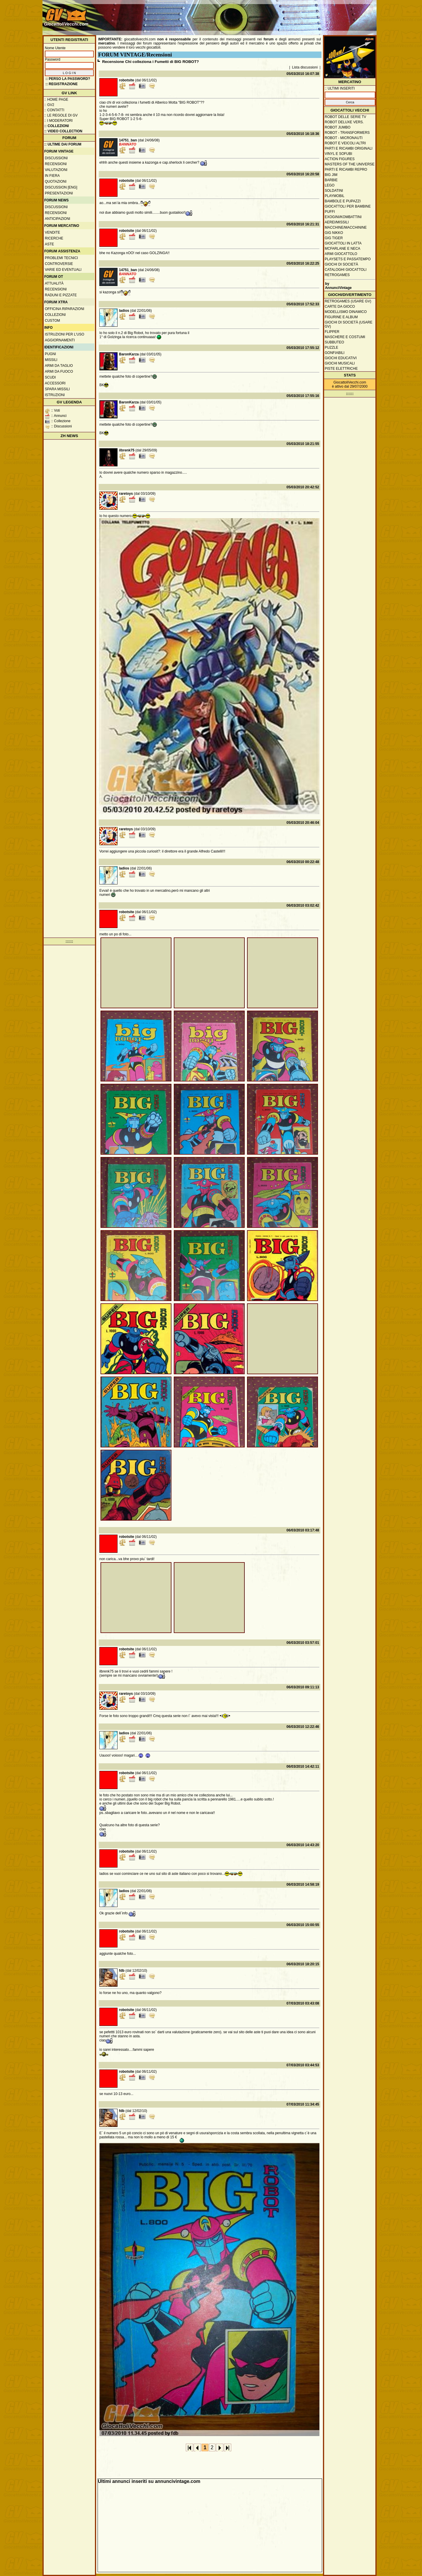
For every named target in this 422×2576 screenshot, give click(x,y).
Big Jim (331, 175)
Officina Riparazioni (64, 309)
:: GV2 (49, 105)
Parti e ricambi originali (348, 148)
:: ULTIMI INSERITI (340, 88)
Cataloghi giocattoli (345, 270)
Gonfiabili (334, 353)
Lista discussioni (305, 67)
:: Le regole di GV (61, 115)
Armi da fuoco (59, 371)
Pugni (50, 354)
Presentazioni (59, 193)
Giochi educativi (341, 358)
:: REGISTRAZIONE (61, 84)
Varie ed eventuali (63, 270)
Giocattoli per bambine (348, 206)
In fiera (52, 176)
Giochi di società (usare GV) (348, 324)
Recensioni (56, 164)
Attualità (54, 283)
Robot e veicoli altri (345, 143)
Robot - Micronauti (344, 138)
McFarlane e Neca (342, 249)
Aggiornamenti (60, 340)
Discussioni (56, 158)
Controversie (59, 264)
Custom (52, 321)
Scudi (50, 377)
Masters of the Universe (350, 164)
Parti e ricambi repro (346, 169)
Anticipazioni (57, 219)
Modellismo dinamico (346, 312)
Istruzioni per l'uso (64, 334)
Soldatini (334, 191)
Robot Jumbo (337, 127)
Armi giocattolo (341, 254)
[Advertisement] (268, 14)
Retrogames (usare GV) (348, 301)
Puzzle (331, 347)
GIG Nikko (334, 233)
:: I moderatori (58, 121)
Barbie (331, 180)
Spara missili (57, 389)
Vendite (52, 232)
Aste (49, 244)
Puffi (330, 212)
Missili (51, 360)
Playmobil (334, 196)
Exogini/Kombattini (343, 217)
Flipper (332, 332)
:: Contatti (54, 110)
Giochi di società (341, 264)
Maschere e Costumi (345, 337)
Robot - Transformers (347, 133)
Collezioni (55, 315)
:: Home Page (56, 99)
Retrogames (337, 275)
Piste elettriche (341, 369)
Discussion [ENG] (61, 187)
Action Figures (340, 159)
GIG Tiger (334, 238)
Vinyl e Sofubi (338, 154)
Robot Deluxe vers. (344, 122)
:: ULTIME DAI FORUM (62, 144)
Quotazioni (56, 181)
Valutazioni (56, 170)
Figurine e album (341, 317)
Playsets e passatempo (348, 259)
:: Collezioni (56, 126)
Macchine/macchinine (346, 227)
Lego (329, 185)
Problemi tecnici (61, 258)
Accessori (55, 383)
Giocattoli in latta (343, 243)
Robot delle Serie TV (345, 117)
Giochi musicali (340, 363)
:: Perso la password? (67, 79)
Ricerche (54, 238)
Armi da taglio (59, 366)
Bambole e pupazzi (342, 201)
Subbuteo (334, 342)
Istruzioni (55, 395)
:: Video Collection (63, 131)
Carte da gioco (340, 306)
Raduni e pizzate (61, 295)
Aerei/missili (337, 222)
